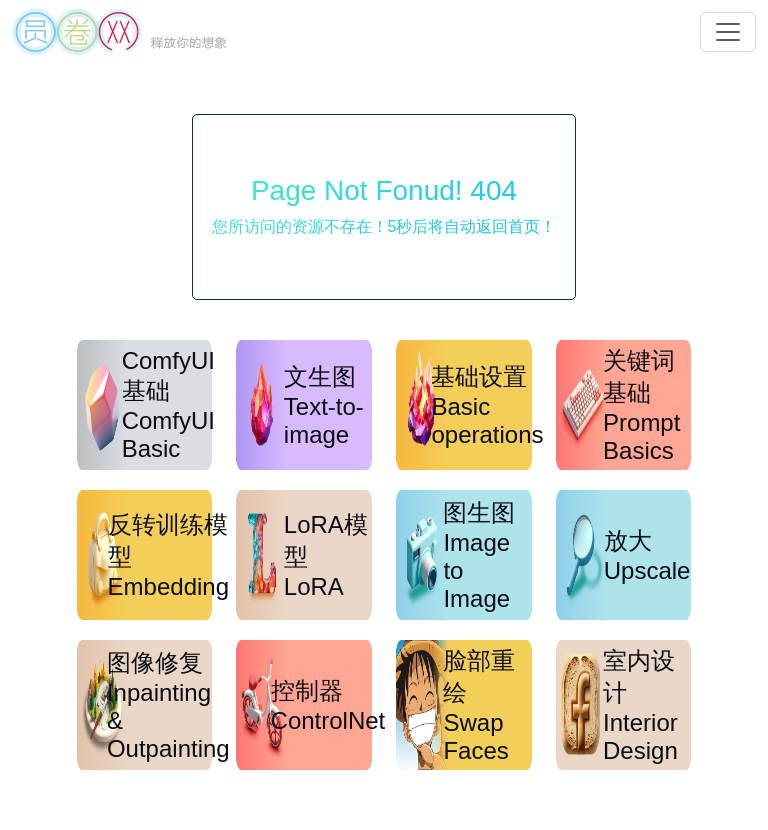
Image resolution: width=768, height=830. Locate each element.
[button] (728, 32)
